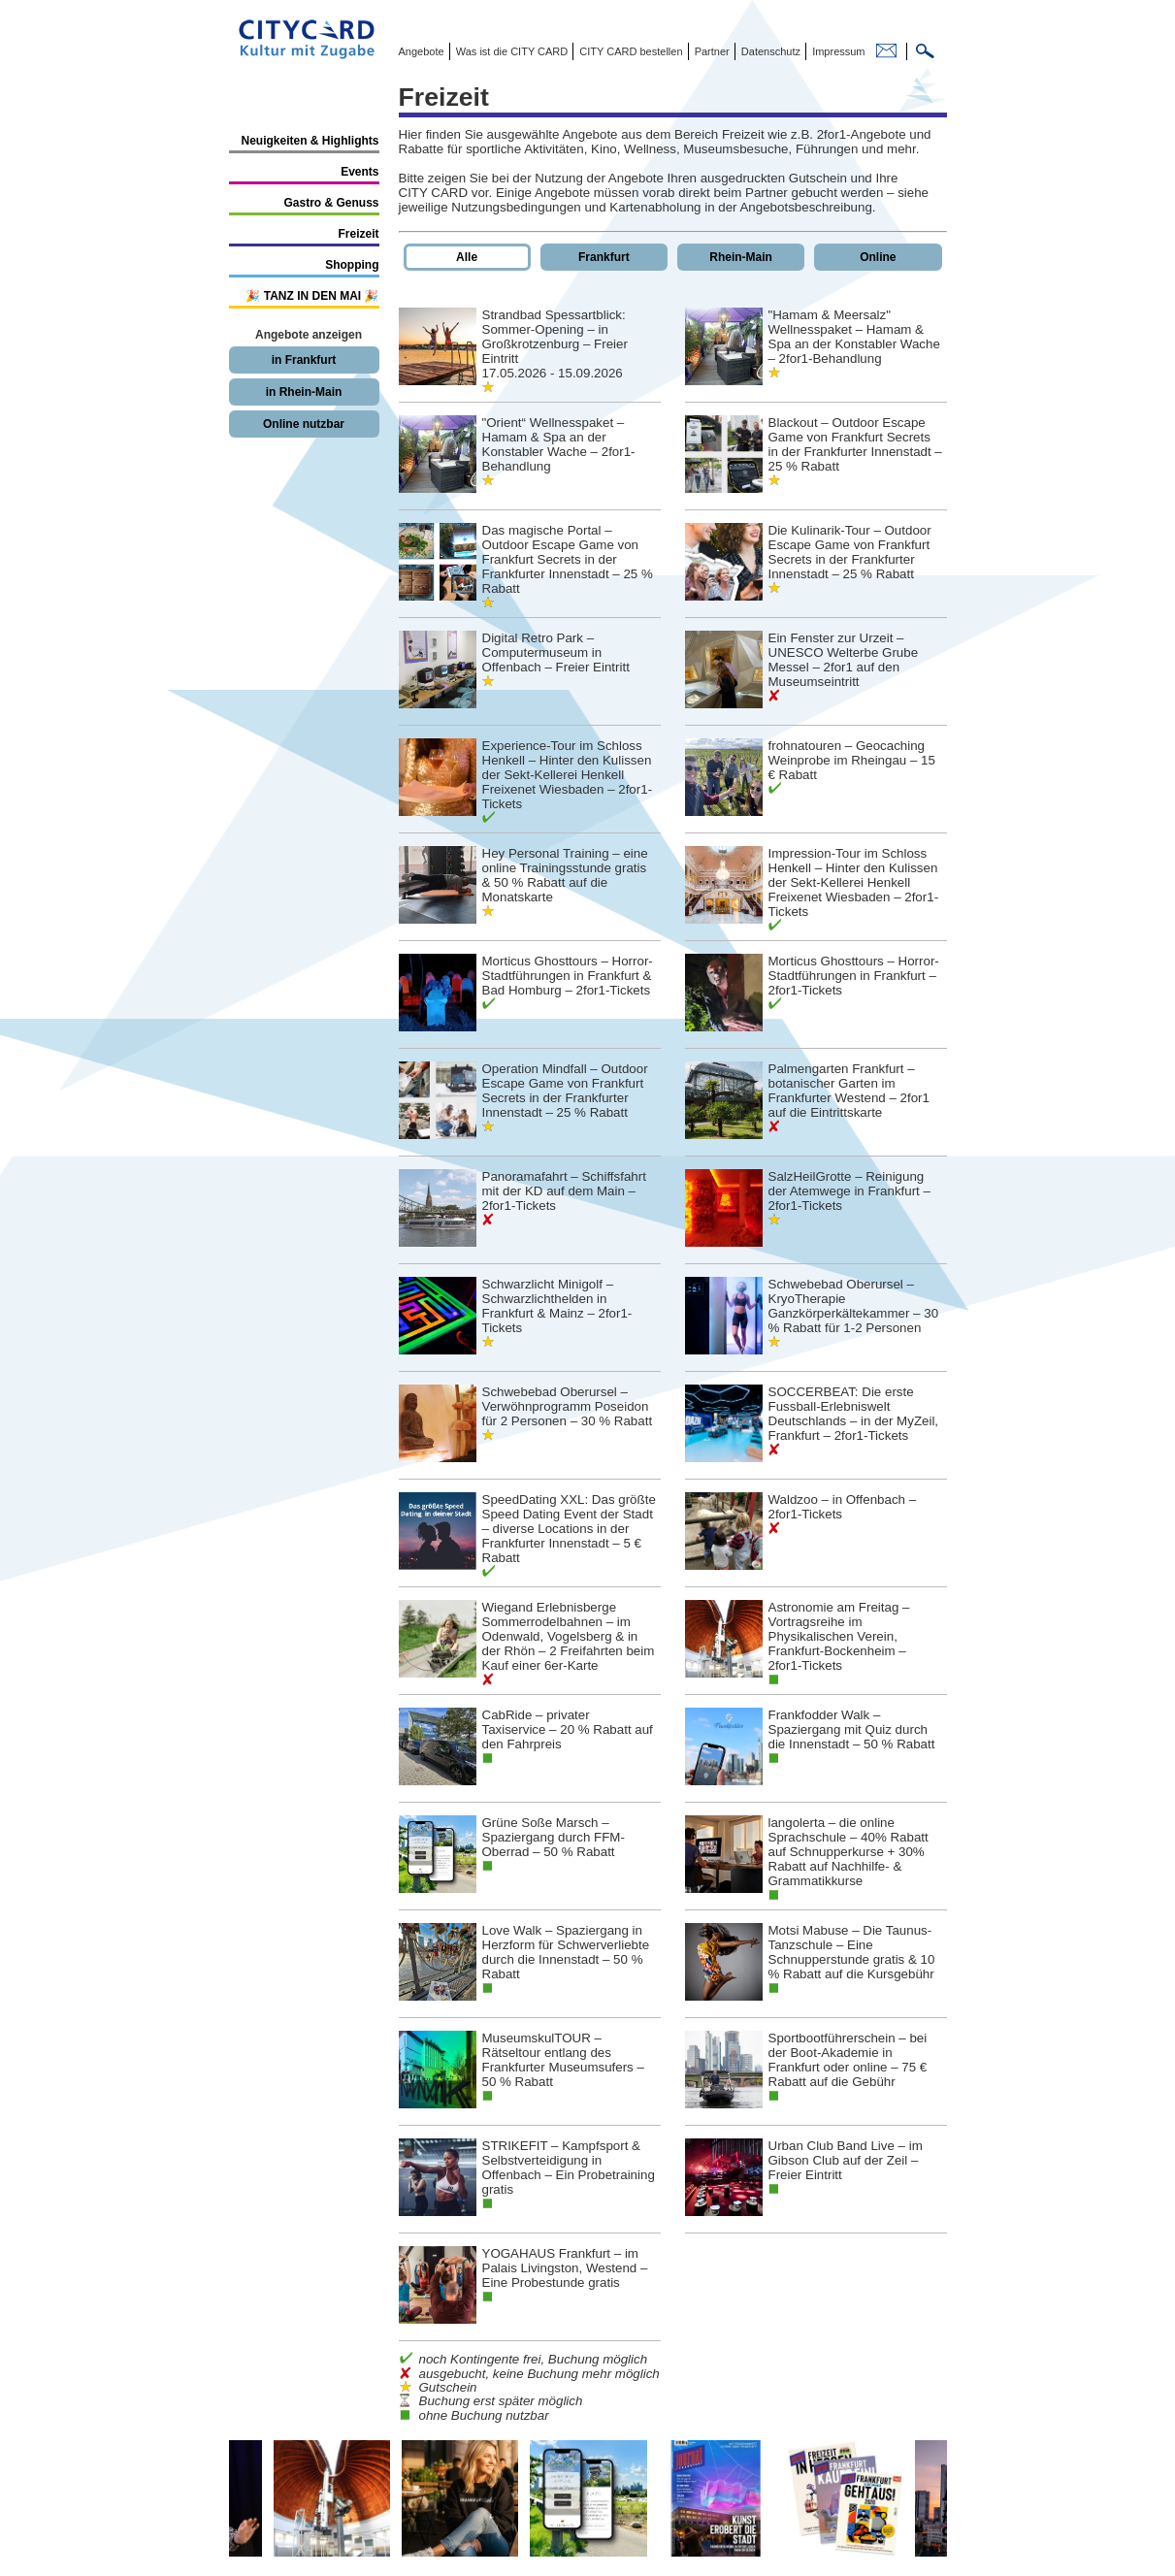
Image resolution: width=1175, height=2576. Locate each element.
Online (878, 257)
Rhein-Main (740, 257)
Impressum (837, 51)
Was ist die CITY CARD (511, 51)
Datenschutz (769, 51)
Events (359, 172)
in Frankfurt (304, 360)
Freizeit (358, 234)
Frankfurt (604, 257)
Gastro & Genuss (330, 203)
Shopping (351, 265)
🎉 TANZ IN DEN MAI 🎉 (311, 296)
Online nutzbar (303, 424)
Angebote (421, 51)
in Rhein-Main (304, 392)
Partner (711, 51)
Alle (466, 257)
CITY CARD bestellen (629, 51)
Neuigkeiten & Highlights (309, 140)
